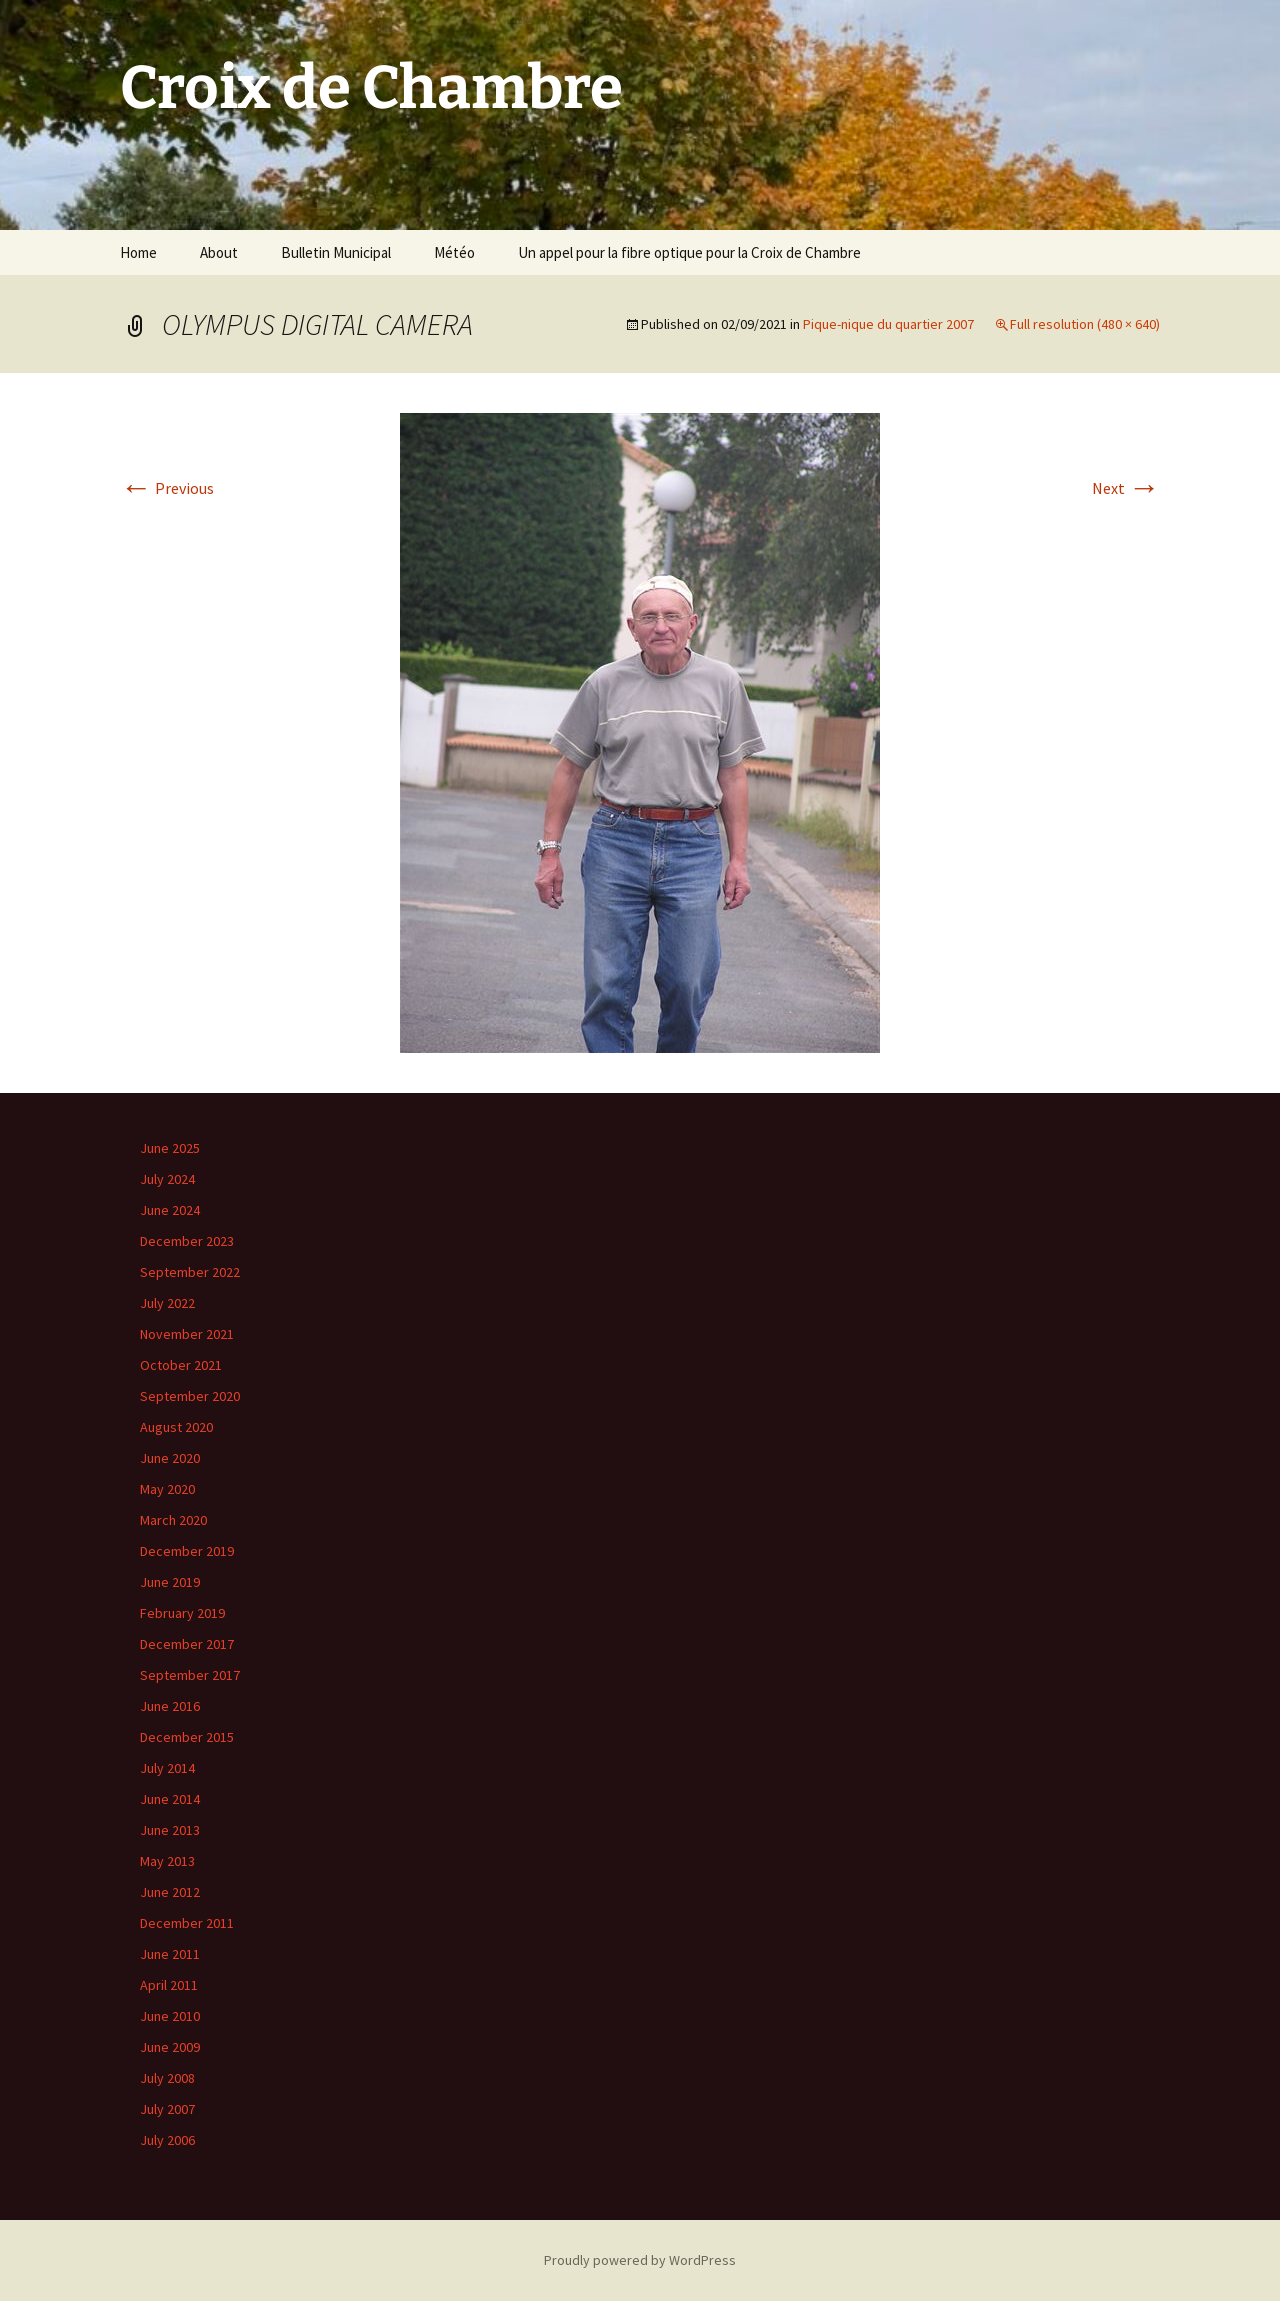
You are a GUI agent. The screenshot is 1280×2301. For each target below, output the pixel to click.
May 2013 (167, 1861)
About (219, 252)
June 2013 (170, 1830)
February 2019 (182, 1613)
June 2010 (170, 2016)
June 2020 (170, 1458)
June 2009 (170, 2047)
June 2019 (170, 1582)
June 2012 (170, 1892)
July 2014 (167, 1768)
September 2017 (190, 1675)
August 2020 (176, 1427)
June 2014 (170, 1799)
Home (138, 252)
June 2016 (170, 1706)
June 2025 (170, 1148)
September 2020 (190, 1396)
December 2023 (187, 1241)
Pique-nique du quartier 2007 (888, 324)
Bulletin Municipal (336, 252)
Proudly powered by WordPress (640, 2260)
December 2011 (187, 1923)
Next (1126, 488)
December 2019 (187, 1551)
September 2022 (190, 1272)
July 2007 (167, 2109)
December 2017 (187, 1644)
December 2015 (187, 1737)
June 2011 (170, 1954)
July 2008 (167, 2078)
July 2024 (167, 1179)
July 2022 (167, 1303)
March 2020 (173, 1520)
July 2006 (167, 2140)
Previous (167, 488)
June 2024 (170, 1210)
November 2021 (187, 1334)
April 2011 (169, 1985)
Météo (454, 252)
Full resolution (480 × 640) (1085, 324)
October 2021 (181, 1365)
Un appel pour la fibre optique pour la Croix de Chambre (689, 252)
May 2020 (167, 1489)
